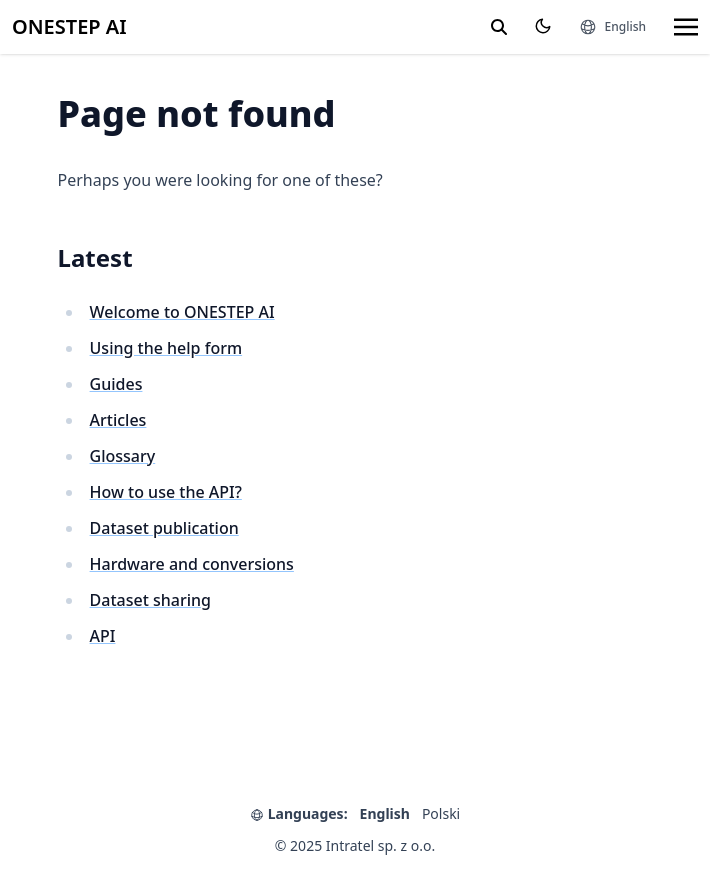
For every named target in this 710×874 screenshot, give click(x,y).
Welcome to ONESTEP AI (182, 312)
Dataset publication (164, 528)
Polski (441, 813)
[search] (499, 27)
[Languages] (612, 27)
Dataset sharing (150, 600)
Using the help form (166, 348)
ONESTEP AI (69, 26)
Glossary (123, 456)
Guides (116, 384)
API (103, 636)
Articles (118, 420)
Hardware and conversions (192, 564)
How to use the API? (166, 492)
